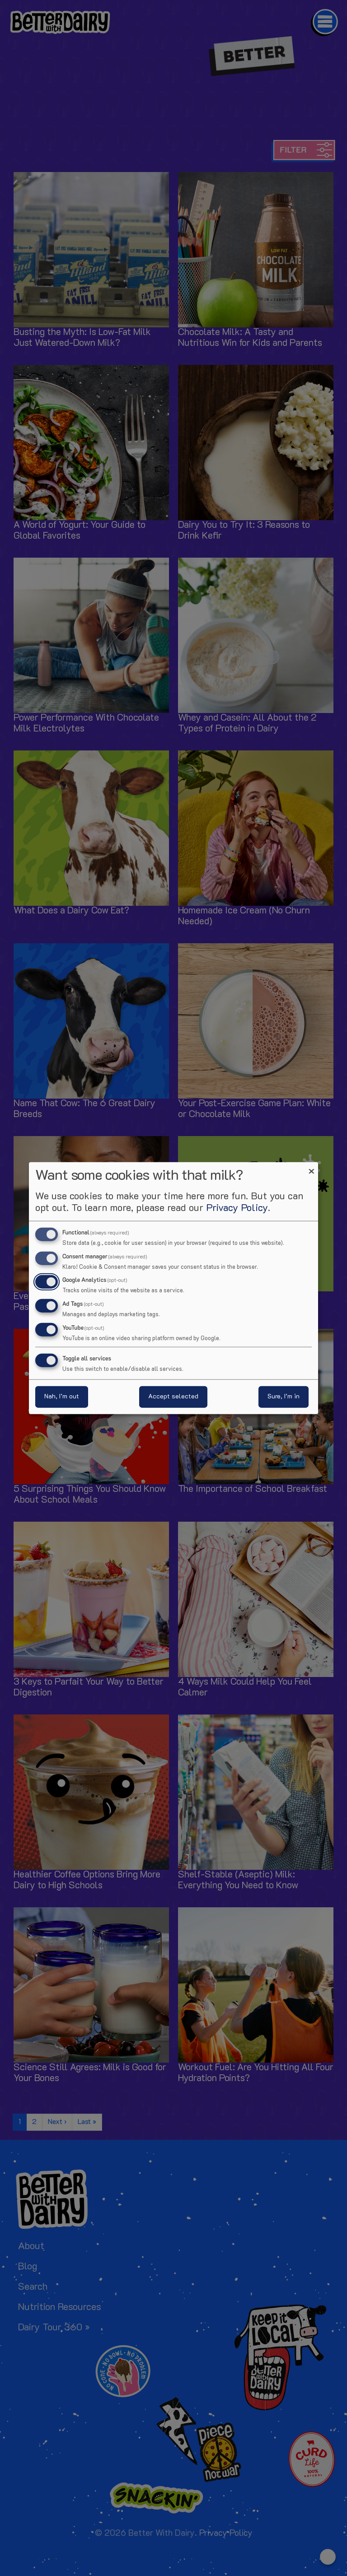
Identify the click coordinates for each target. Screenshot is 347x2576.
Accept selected (173, 1396)
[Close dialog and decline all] (311, 1167)
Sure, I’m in (283, 1396)
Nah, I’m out (61, 1396)
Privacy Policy (237, 1208)
